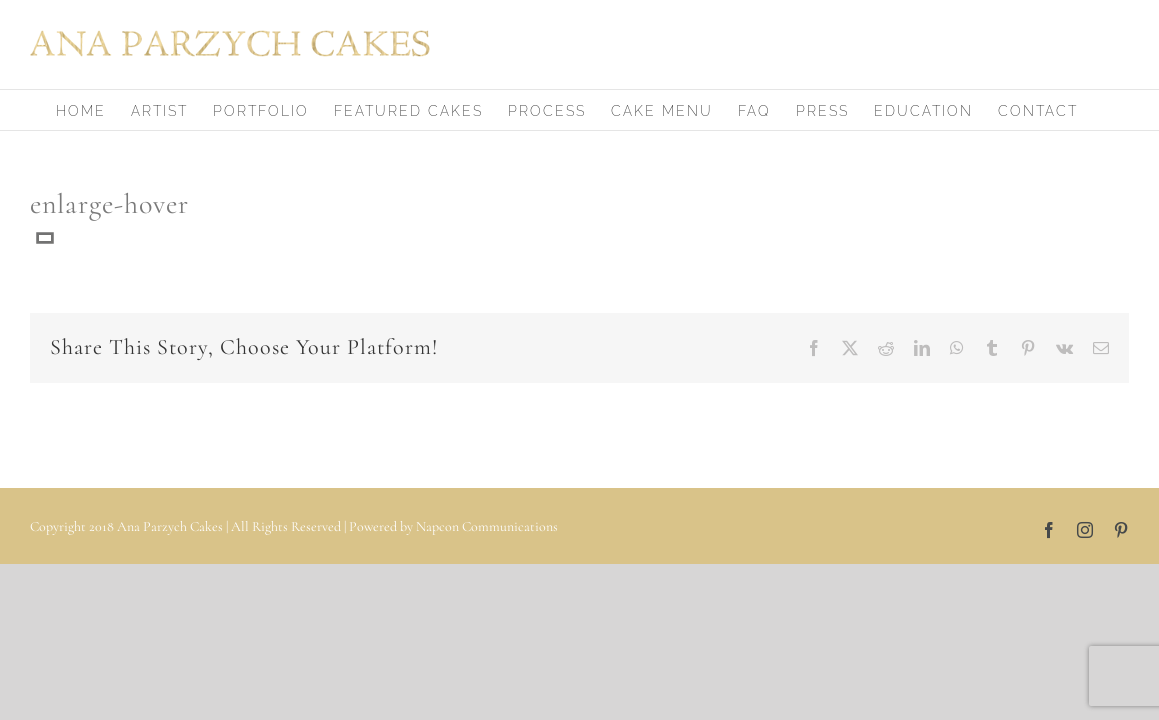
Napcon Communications (487, 526)
